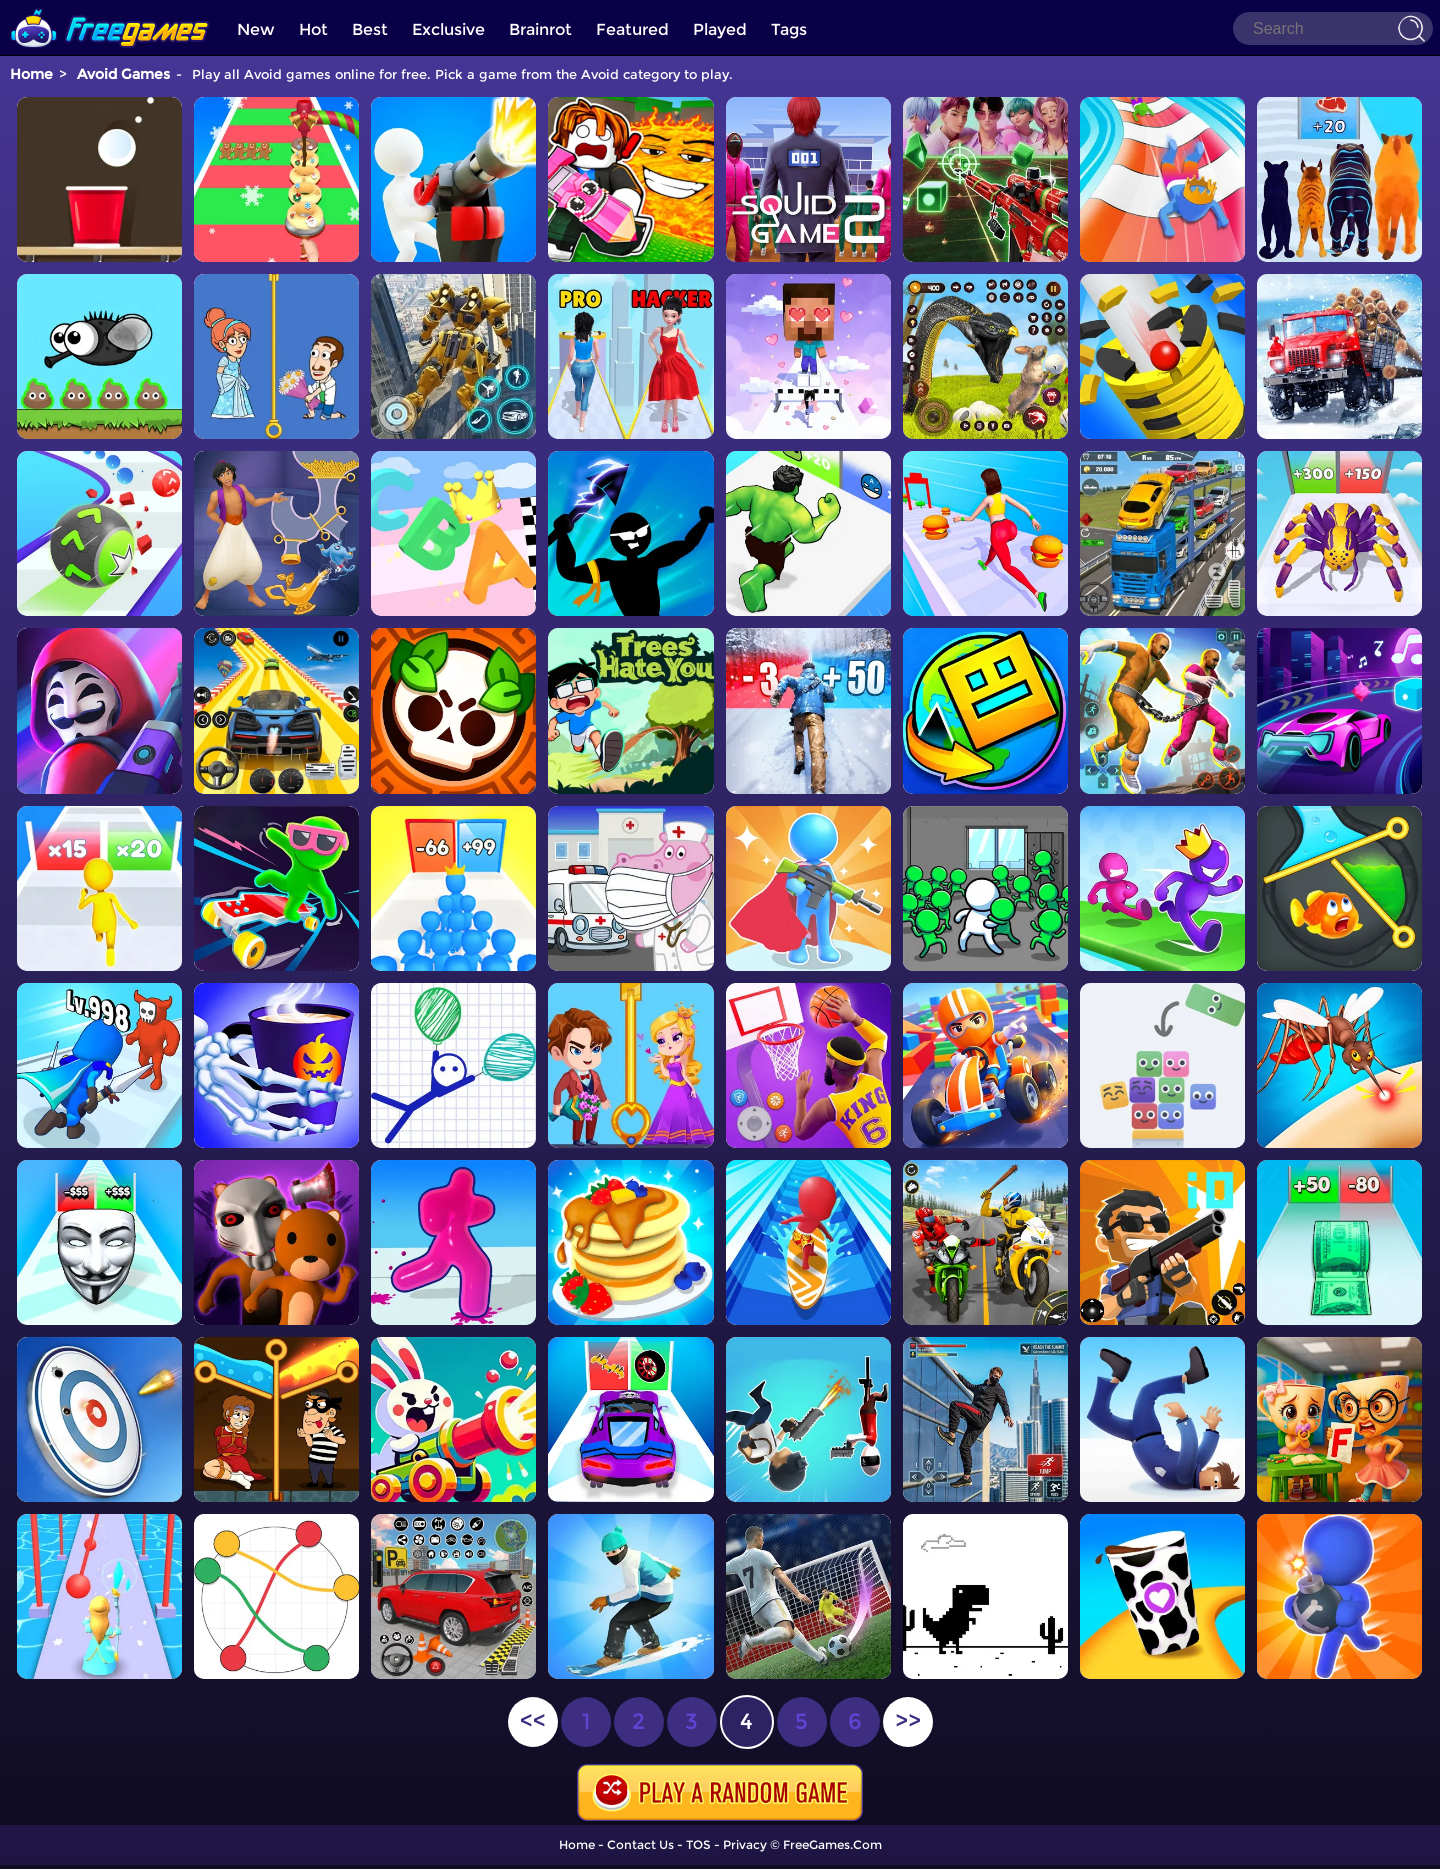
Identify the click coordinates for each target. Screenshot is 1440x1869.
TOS (698, 1844)
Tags (789, 29)
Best (370, 29)
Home (31, 74)
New (256, 29)
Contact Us (640, 1844)
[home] (110, 7)
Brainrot (540, 29)
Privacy (745, 1844)
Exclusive (448, 29)
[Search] (1333, 28)
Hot (313, 29)
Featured (632, 29)
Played (720, 29)
